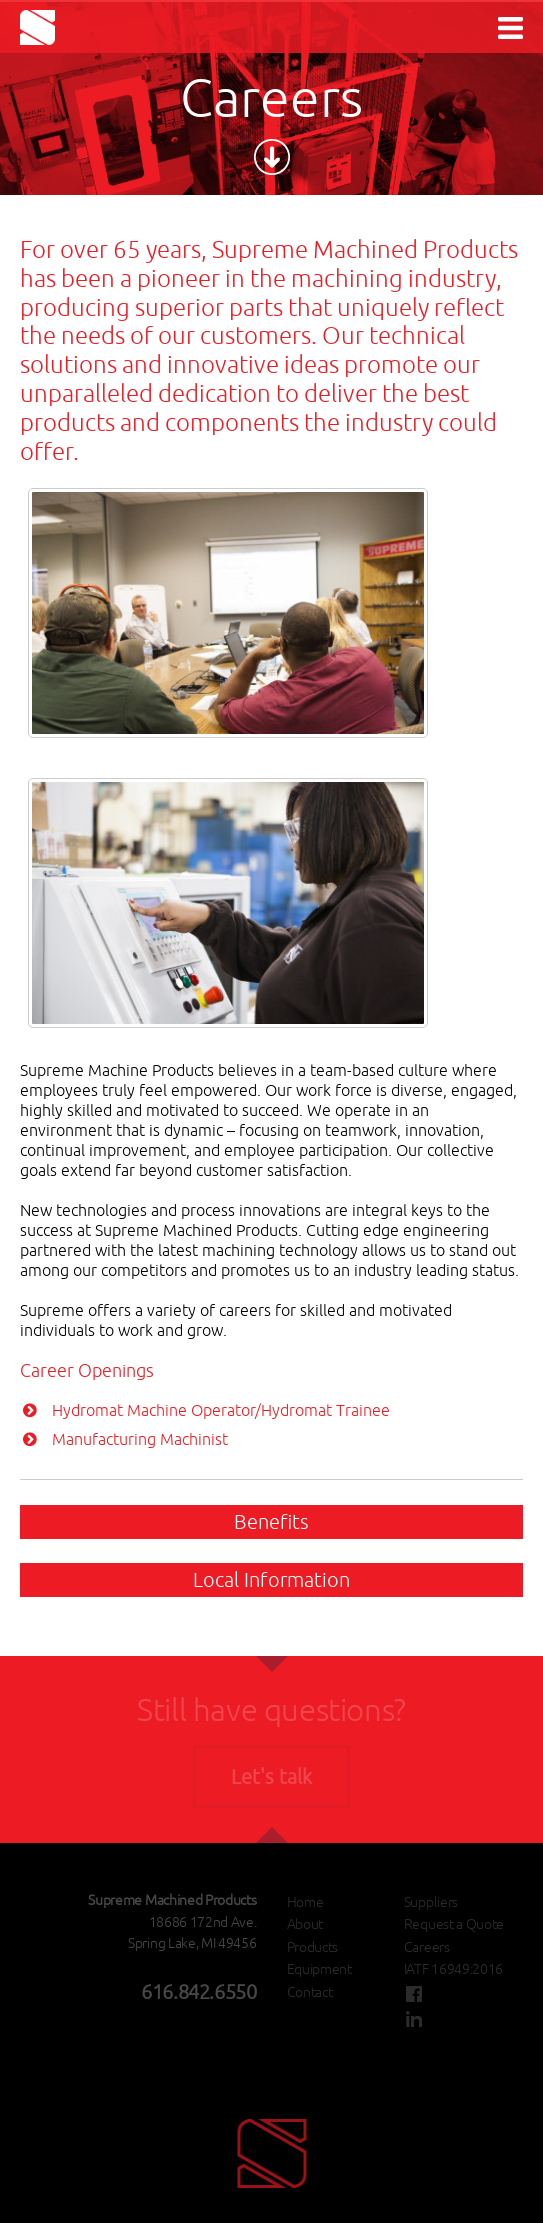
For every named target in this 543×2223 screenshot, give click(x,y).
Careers (427, 1947)
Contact (310, 1992)
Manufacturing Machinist (140, 1439)
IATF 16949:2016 (453, 1969)
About (305, 1924)
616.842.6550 (198, 1991)
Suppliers (431, 1902)
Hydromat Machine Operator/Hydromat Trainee (221, 1410)
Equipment (319, 1969)
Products (312, 1947)
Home (305, 1902)
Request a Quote (454, 1924)
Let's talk (271, 1776)
